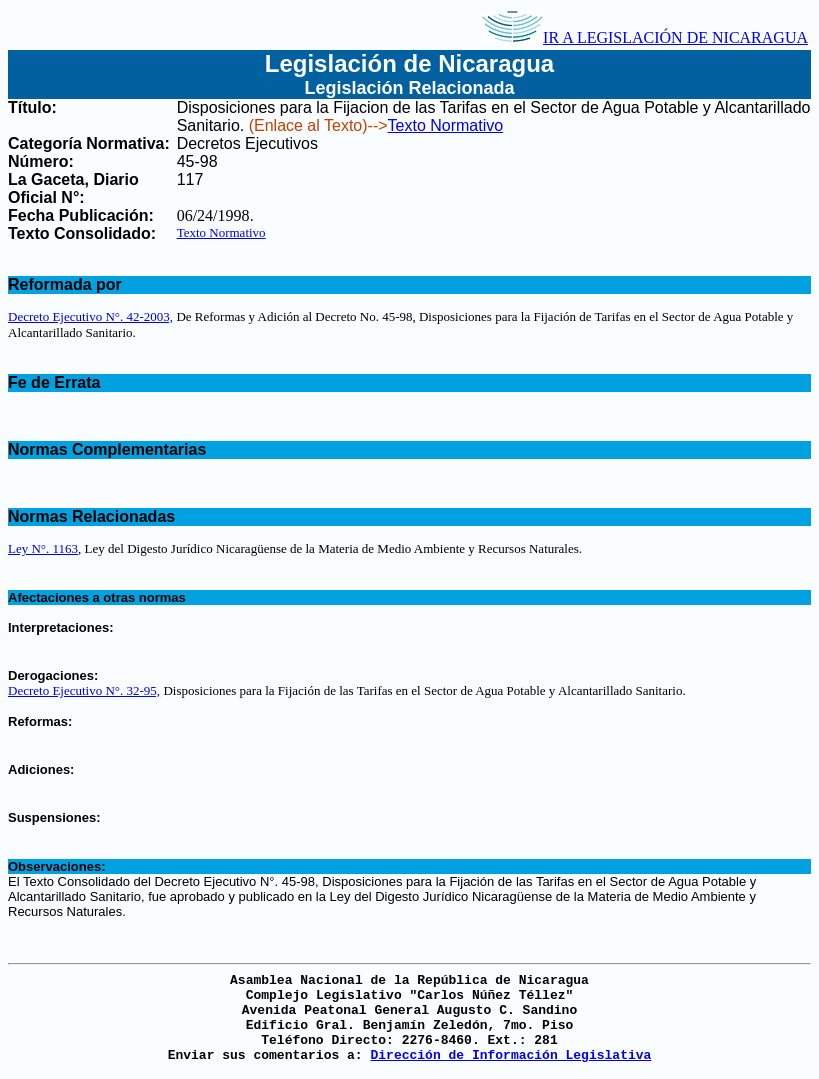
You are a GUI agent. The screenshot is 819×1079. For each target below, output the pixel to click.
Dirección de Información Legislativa (510, 1055)
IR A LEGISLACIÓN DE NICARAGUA (645, 37)
